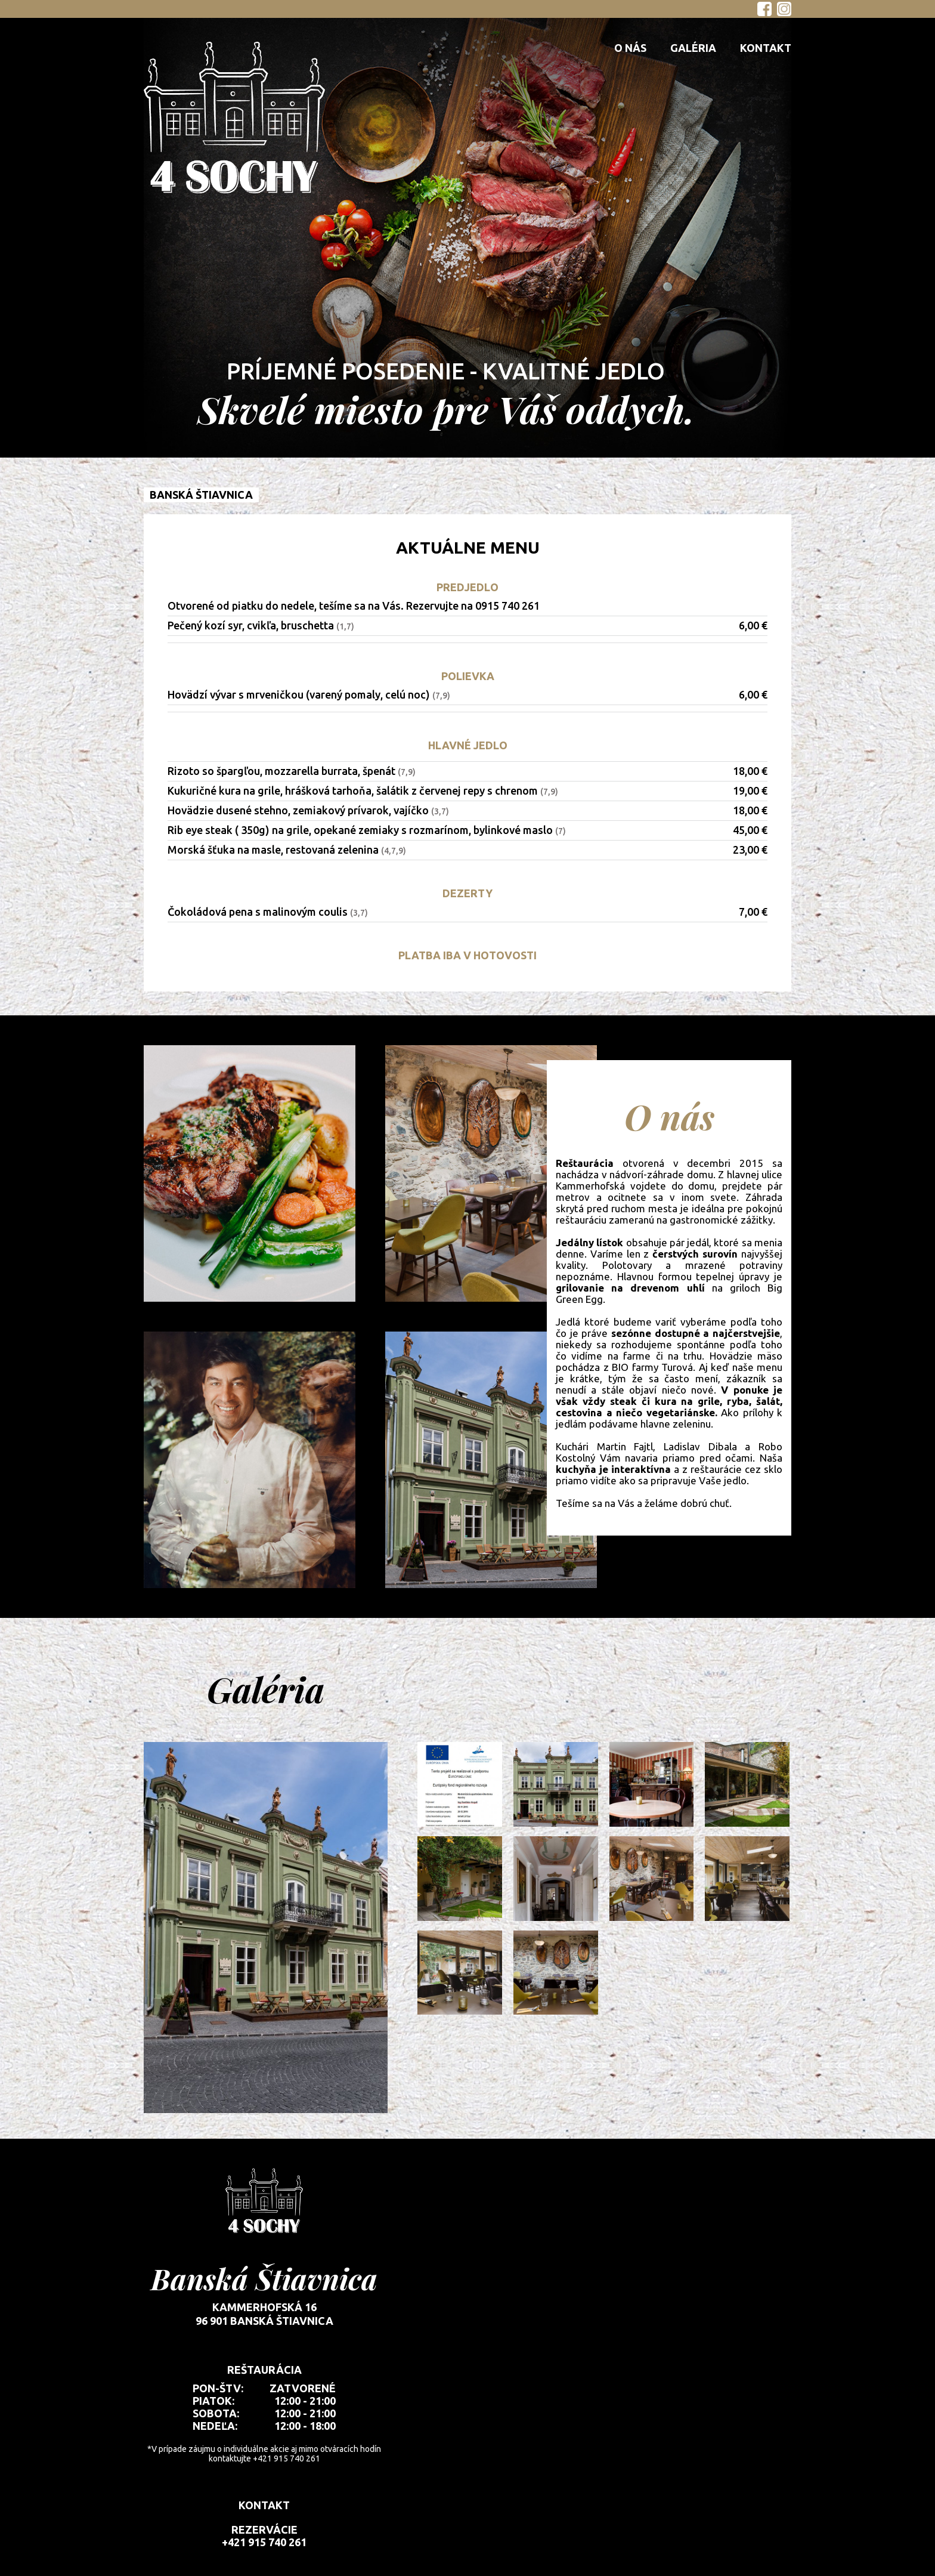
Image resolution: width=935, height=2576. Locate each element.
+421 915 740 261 (264, 2542)
